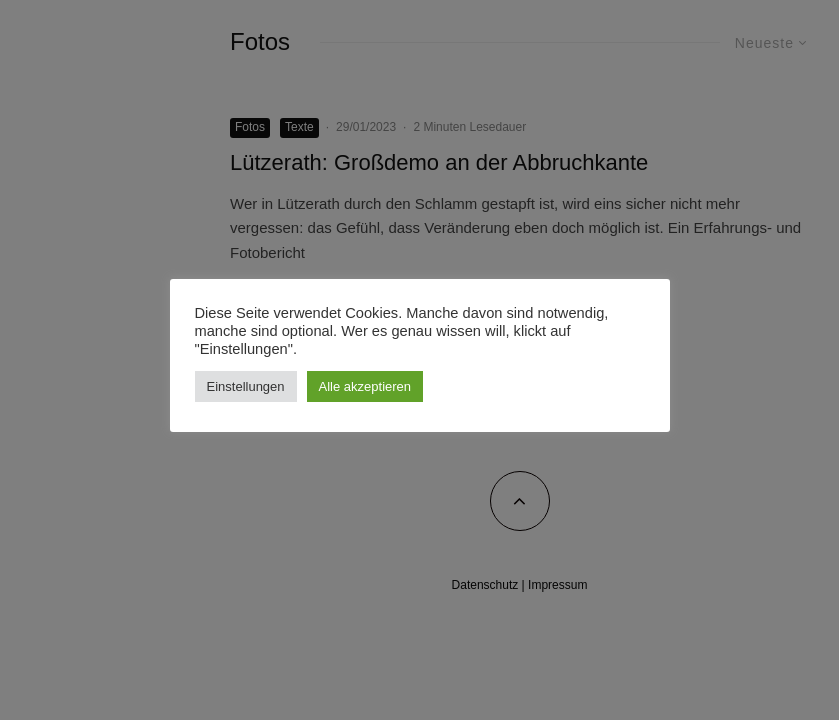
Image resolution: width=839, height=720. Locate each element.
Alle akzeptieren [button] (365, 386)
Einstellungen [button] (246, 386)
